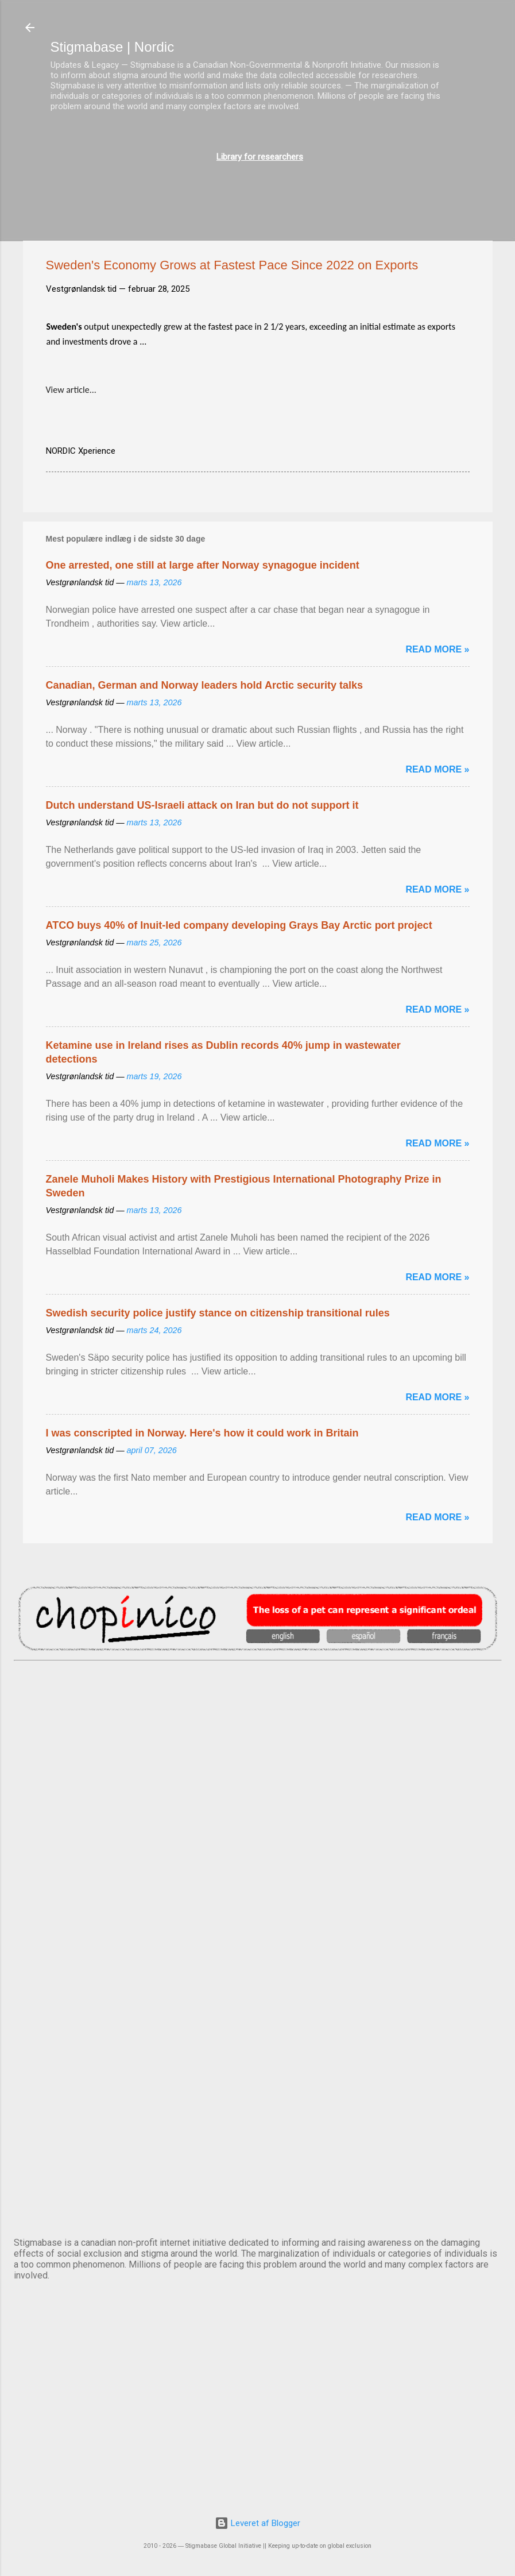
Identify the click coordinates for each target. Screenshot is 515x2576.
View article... (71, 389)
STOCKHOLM (258, 2185)
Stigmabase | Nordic (113, 47)
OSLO (258, 2089)
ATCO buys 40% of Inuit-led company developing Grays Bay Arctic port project (239, 925)
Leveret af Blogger (257, 2523)
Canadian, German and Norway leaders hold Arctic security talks (204, 685)
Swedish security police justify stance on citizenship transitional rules (218, 1313)
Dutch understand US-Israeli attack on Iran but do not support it (202, 805)
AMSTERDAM (258, 1708)
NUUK (258, 1994)
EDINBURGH (258, 1899)
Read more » (437, 649)
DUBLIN (258, 1803)
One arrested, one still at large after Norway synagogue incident (202, 565)
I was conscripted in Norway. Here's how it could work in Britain (202, 1433)
